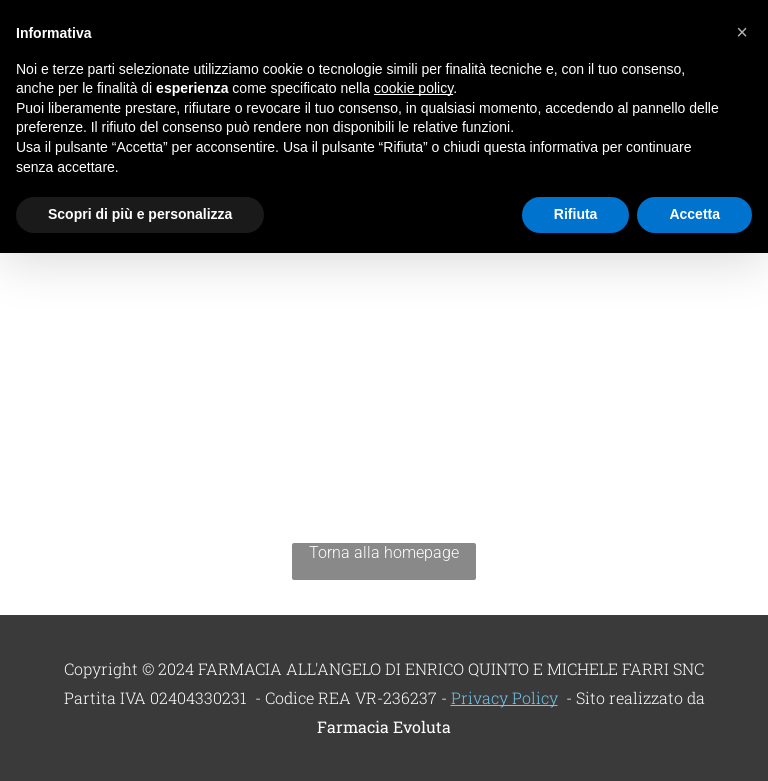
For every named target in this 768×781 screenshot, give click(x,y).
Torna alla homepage (384, 552)
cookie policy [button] (413, 88)
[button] (742, 32)
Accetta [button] (694, 214)
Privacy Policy (504, 697)
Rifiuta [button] (576, 214)
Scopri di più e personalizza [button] (140, 214)
